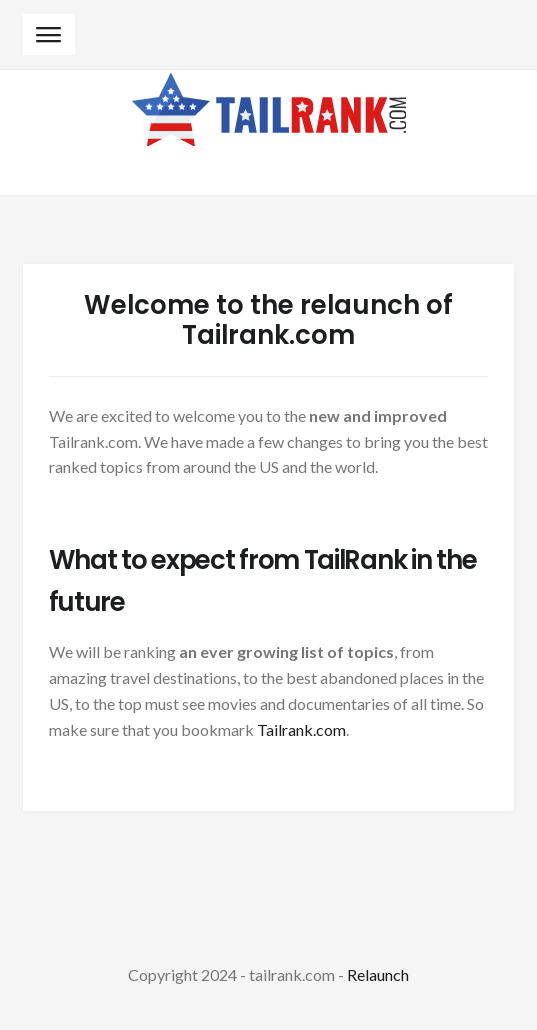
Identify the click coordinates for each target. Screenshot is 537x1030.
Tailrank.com (301, 729)
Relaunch (378, 974)
